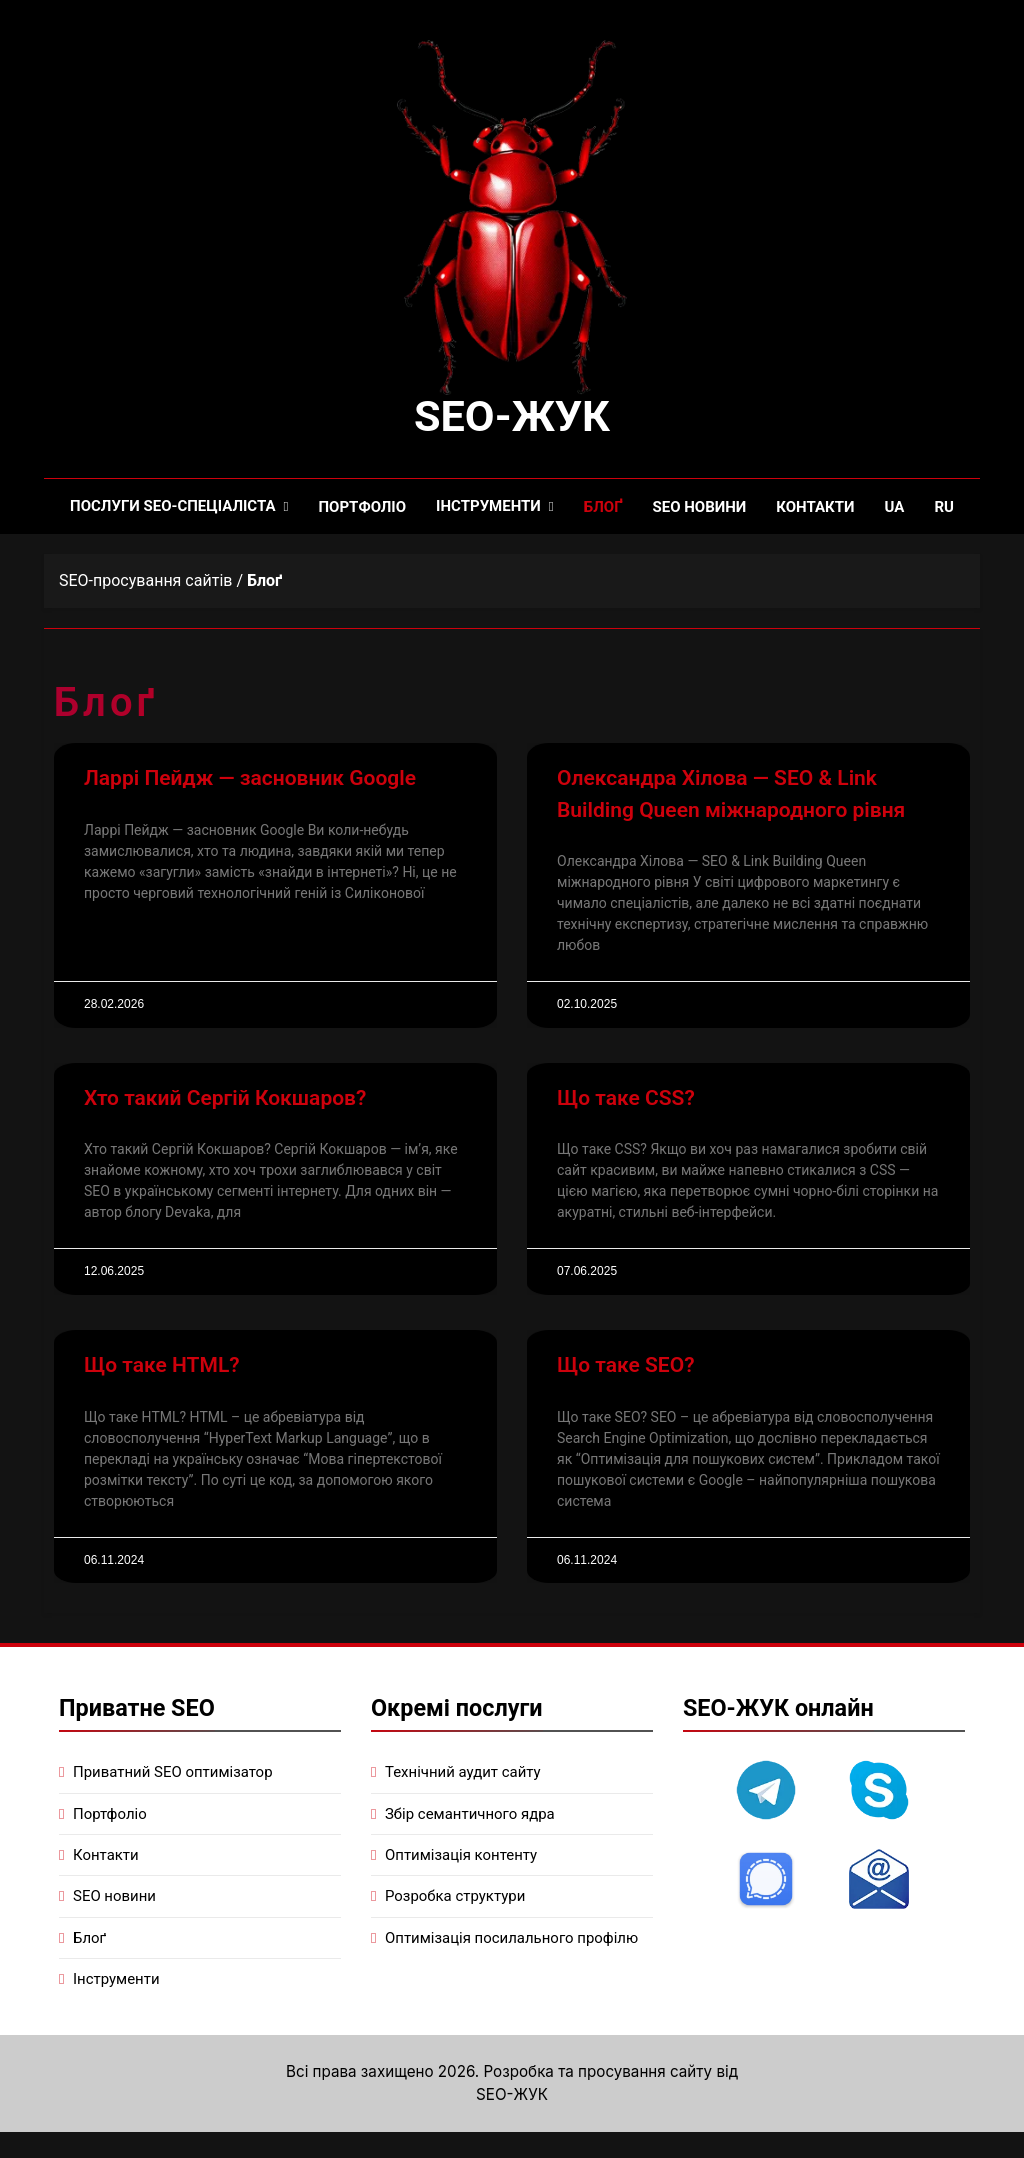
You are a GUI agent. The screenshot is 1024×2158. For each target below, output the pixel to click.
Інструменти (488, 508)
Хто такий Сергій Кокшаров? (225, 1100)
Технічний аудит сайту (463, 1774)
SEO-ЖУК (512, 417)
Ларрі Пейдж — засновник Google (250, 780)
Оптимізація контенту (461, 1857)
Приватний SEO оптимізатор (173, 1774)
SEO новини (699, 509)
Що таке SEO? (626, 1367)
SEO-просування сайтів (145, 582)
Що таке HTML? (162, 1367)
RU (944, 509)
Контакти (815, 509)
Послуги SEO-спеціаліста (172, 508)
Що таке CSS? (626, 1100)
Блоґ (603, 509)
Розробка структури (455, 1898)
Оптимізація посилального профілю (511, 1940)
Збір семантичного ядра (470, 1815)
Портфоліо (363, 509)
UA (895, 509)
